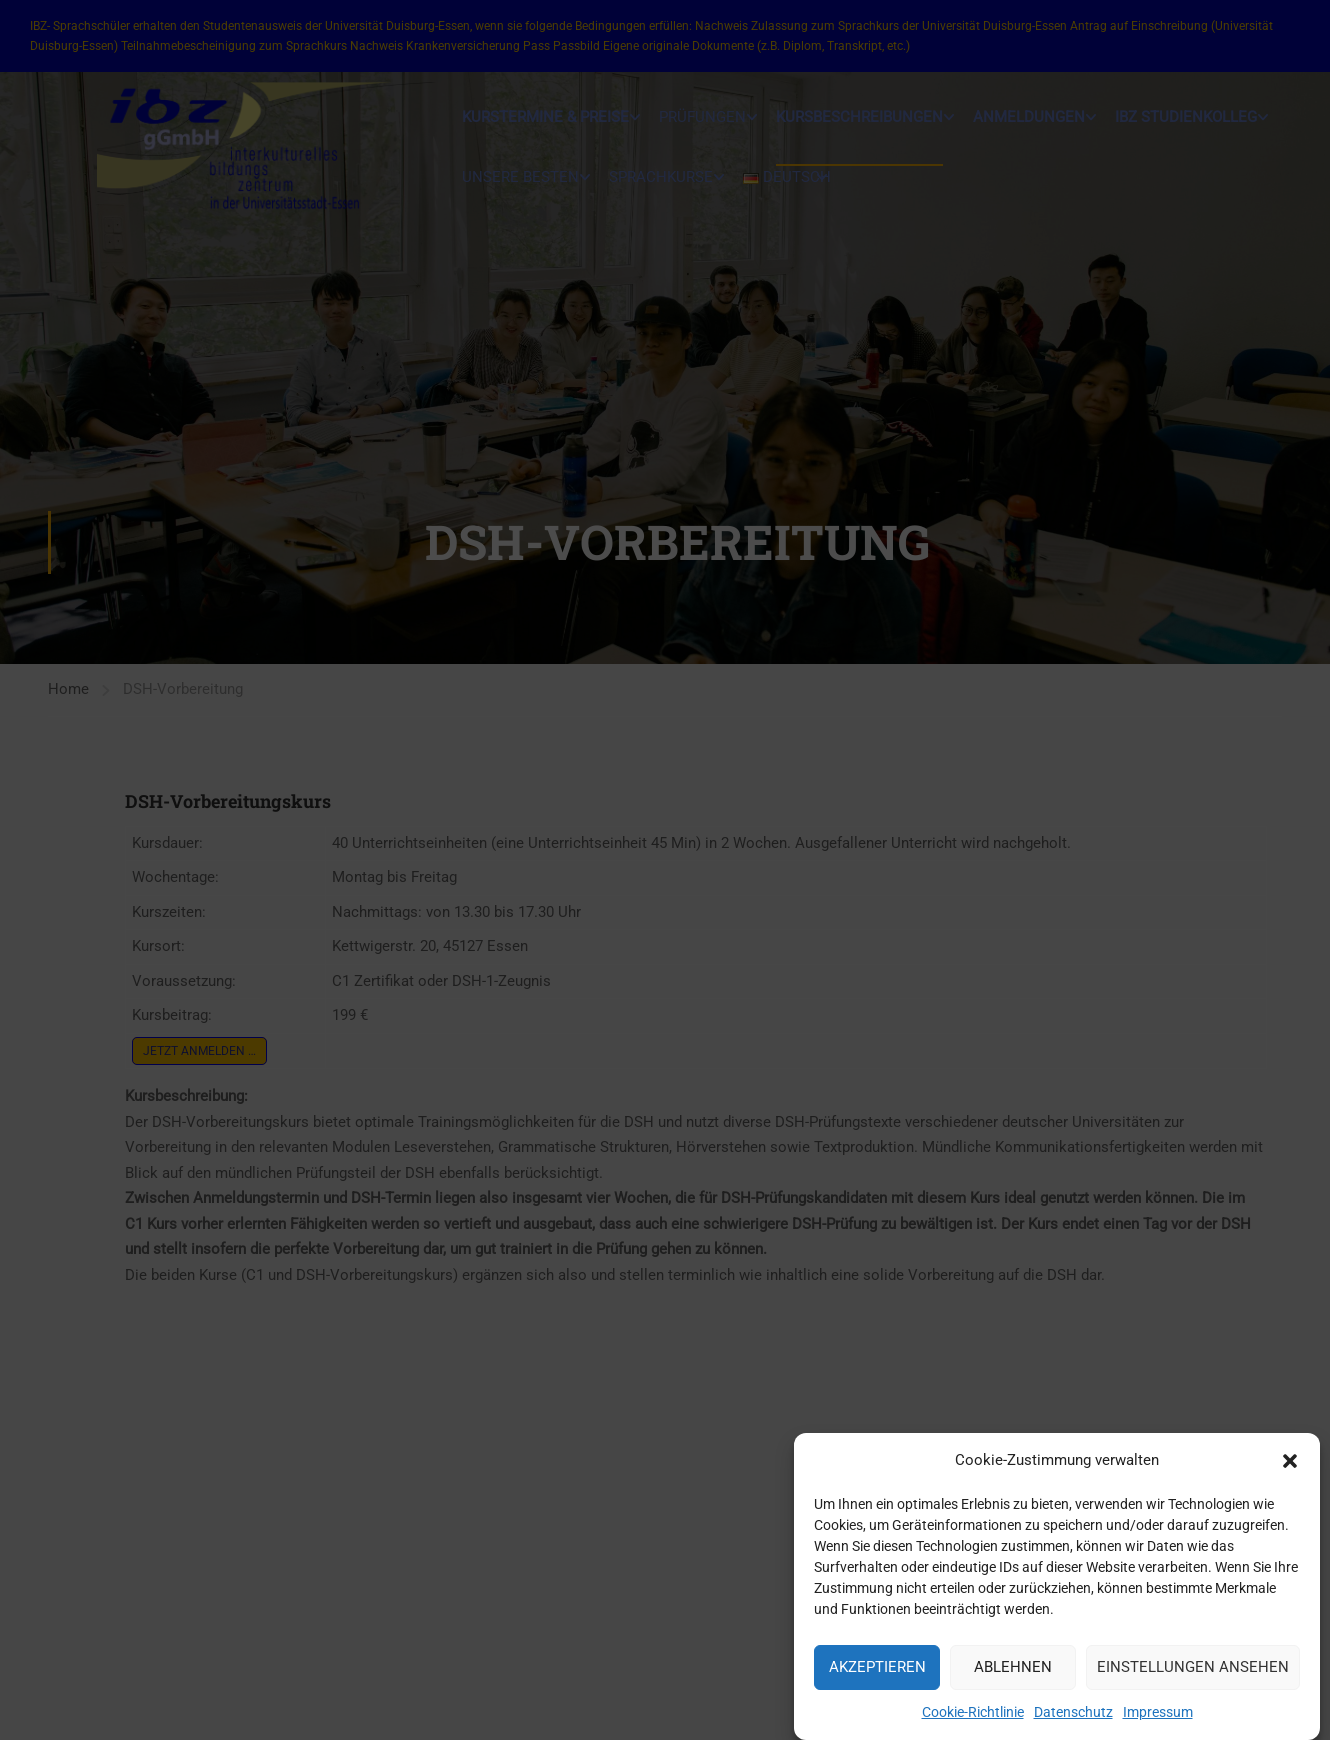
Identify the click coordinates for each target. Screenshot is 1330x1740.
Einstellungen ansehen (1193, 1679)
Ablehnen (1013, 1679)
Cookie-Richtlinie (973, 1723)
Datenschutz (1073, 1723)
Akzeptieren (877, 1679)
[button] (1290, 1472)
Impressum (1158, 1723)
